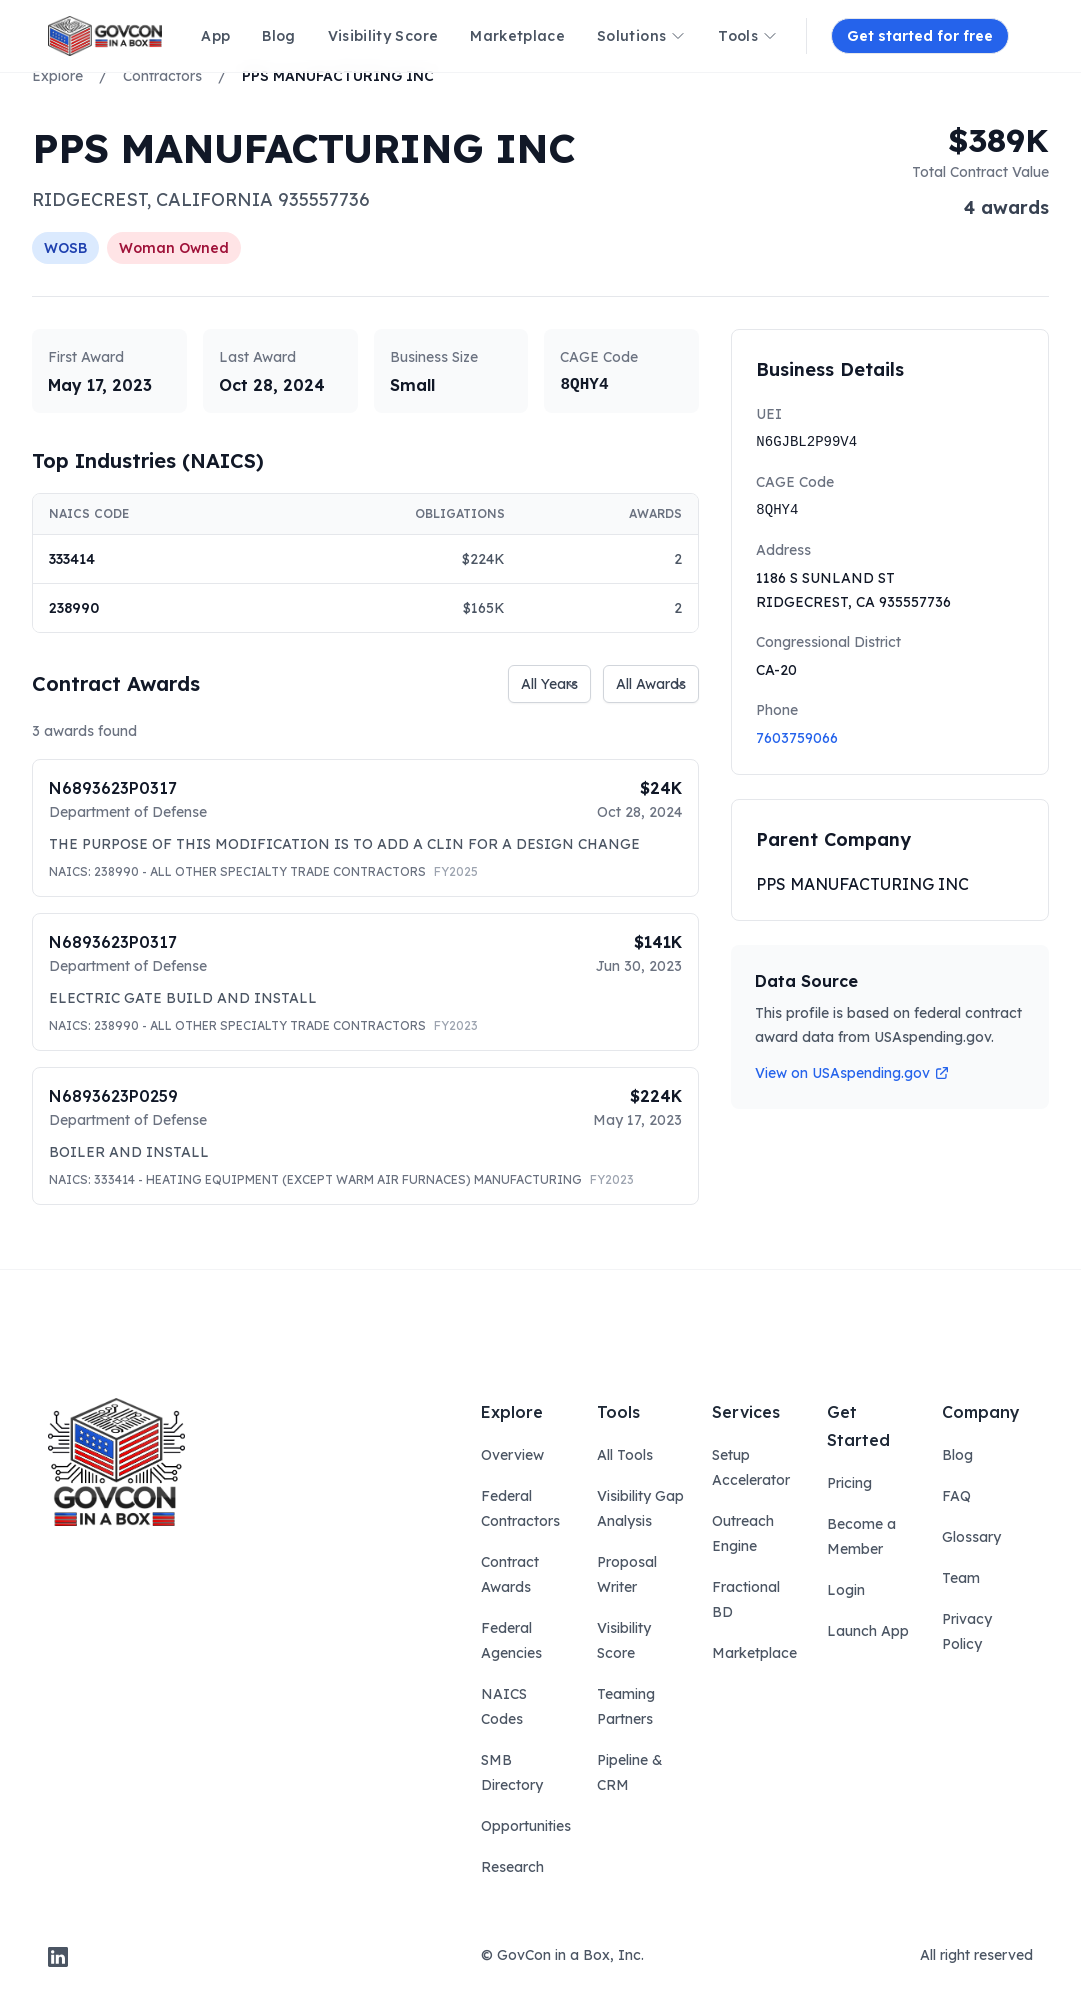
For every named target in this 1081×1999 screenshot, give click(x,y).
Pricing (849, 1483)
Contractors (162, 76)
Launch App (868, 1631)
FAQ (956, 1496)
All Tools (625, 1455)
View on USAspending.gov (852, 1073)
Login (846, 1590)
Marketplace (754, 1653)
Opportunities (526, 1826)
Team (961, 1578)
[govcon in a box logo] (116, 1462)
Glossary (971, 1537)
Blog (957, 1455)
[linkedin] (58, 1957)
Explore (57, 76)
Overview (512, 1455)
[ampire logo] (105, 36)
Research (512, 1867)
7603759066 (797, 738)
